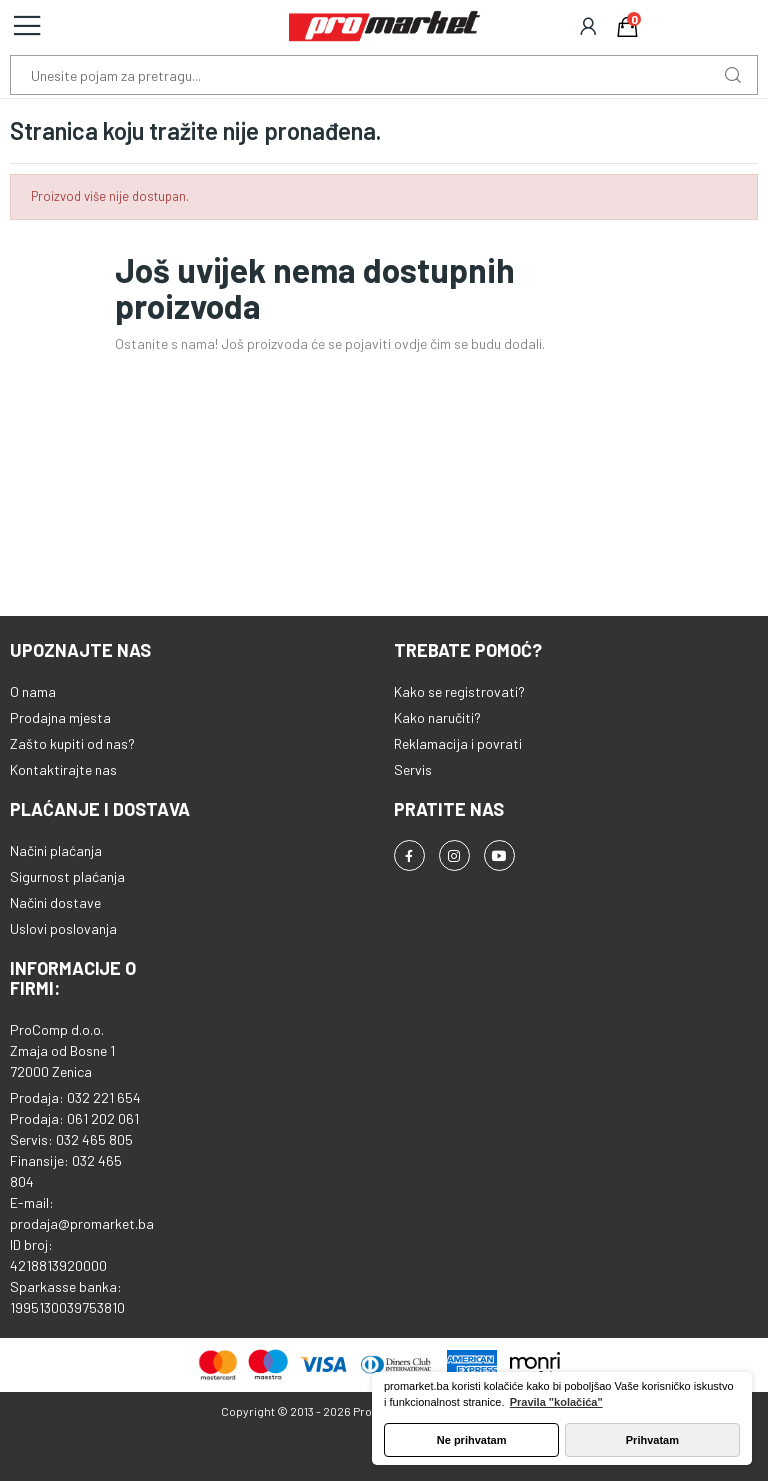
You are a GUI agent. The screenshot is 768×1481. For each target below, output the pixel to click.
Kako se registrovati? (459, 691)
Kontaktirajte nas (63, 769)
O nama (33, 691)
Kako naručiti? (437, 717)
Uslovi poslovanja (63, 928)
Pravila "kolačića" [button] (556, 1402)
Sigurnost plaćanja (67, 876)
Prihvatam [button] (652, 1440)
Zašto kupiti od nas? (72, 743)
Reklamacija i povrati (458, 743)
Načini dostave (55, 902)
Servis (413, 769)
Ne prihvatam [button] (472, 1440)
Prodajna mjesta (60, 717)
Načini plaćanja (56, 850)
